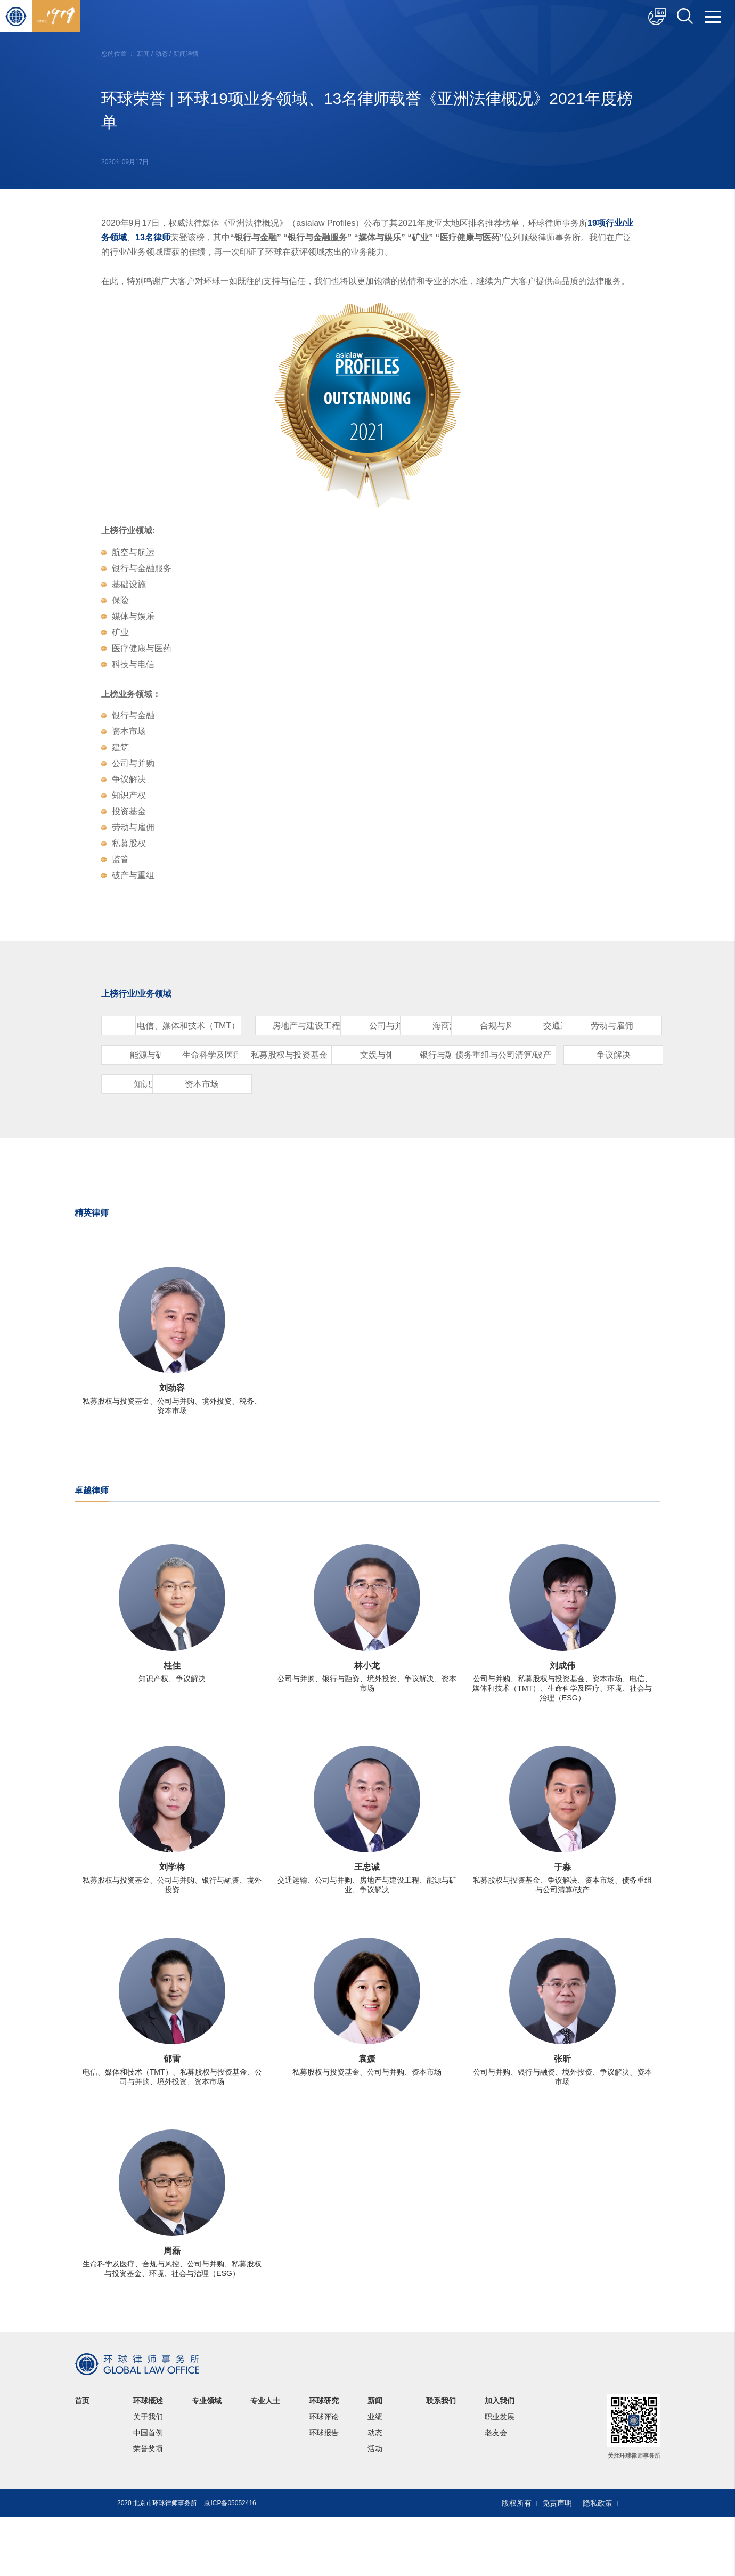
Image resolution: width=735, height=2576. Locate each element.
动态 (161, 54)
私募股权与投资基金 (399, 1084)
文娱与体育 (522, 1084)
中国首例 (148, 2491)
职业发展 (499, 2475)
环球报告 (324, 2491)
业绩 (375, 2475)
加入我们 (499, 2459)
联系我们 (441, 2459)
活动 (375, 2507)
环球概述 (148, 2459)
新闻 (143, 54)
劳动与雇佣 (522, 1054)
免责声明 (557, 2561)
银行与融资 (154, 1113)
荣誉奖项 (148, 2507)
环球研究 (324, 2459)
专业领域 (207, 2459)
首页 (82, 2459)
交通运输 (399, 1054)
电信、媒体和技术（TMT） (277, 1025)
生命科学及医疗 (277, 1084)
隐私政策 (597, 2561)
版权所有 (517, 2561)
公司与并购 (522, 1025)
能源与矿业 (154, 1084)
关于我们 (148, 2475)
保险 (154, 1025)
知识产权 (522, 1113)
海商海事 (154, 1054)
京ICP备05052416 (230, 2561)
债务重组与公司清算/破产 (277, 1113)
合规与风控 (277, 1054)
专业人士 (265, 2459)
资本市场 (154, 1142)
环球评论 (324, 2475)
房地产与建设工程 (399, 1025)
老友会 (496, 2491)
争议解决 (399, 1113)
